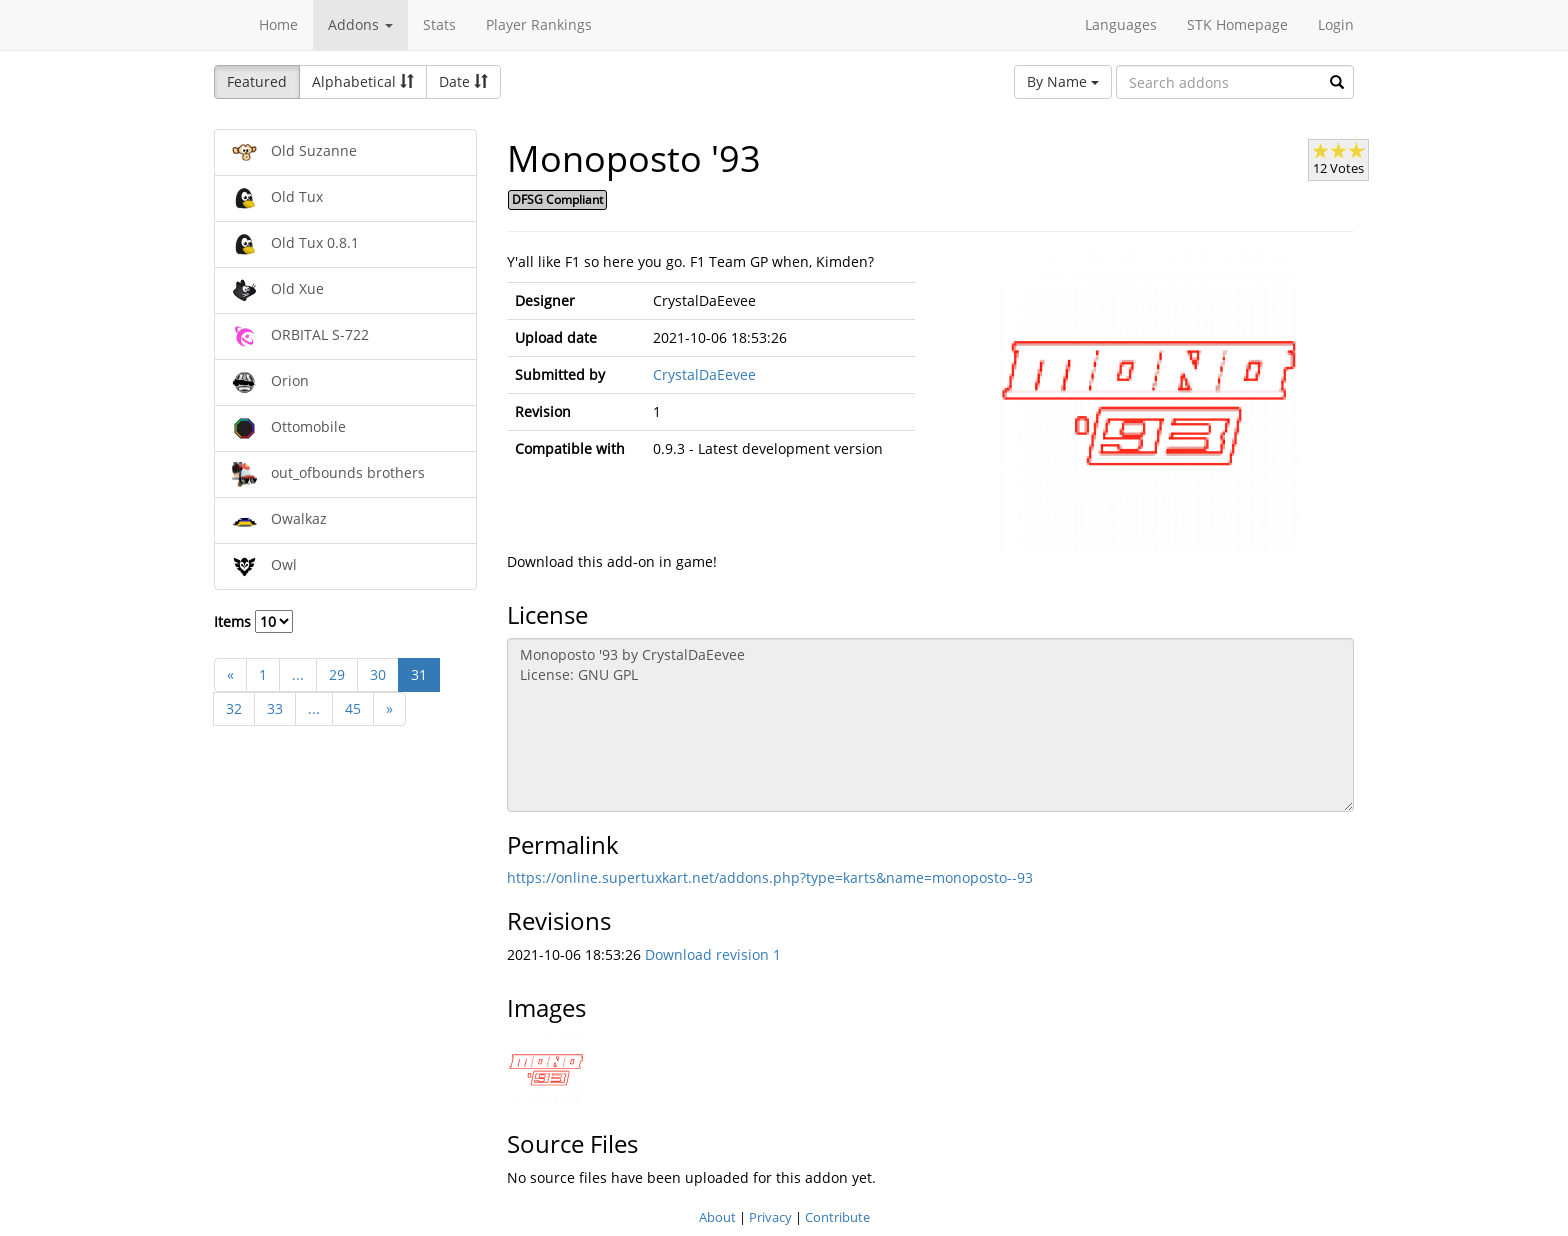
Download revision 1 (713, 954)
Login (1336, 24)
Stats (439, 24)
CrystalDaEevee (704, 374)
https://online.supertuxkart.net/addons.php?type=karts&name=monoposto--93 (770, 877)
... (298, 674)
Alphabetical (363, 81)
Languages (1121, 24)
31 (419, 674)
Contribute (837, 1217)
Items (253, 621)
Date (463, 81)
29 (337, 674)
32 (234, 708)
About (717, 1217)
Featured (257, 81)
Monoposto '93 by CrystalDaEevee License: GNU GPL (931, 725)
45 (353, 708)
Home (278, 24)
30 (378, 674)
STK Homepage (1237, 24)
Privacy (770, 1217)
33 (275, 708)
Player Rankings (539, 24)
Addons (360, 24)
